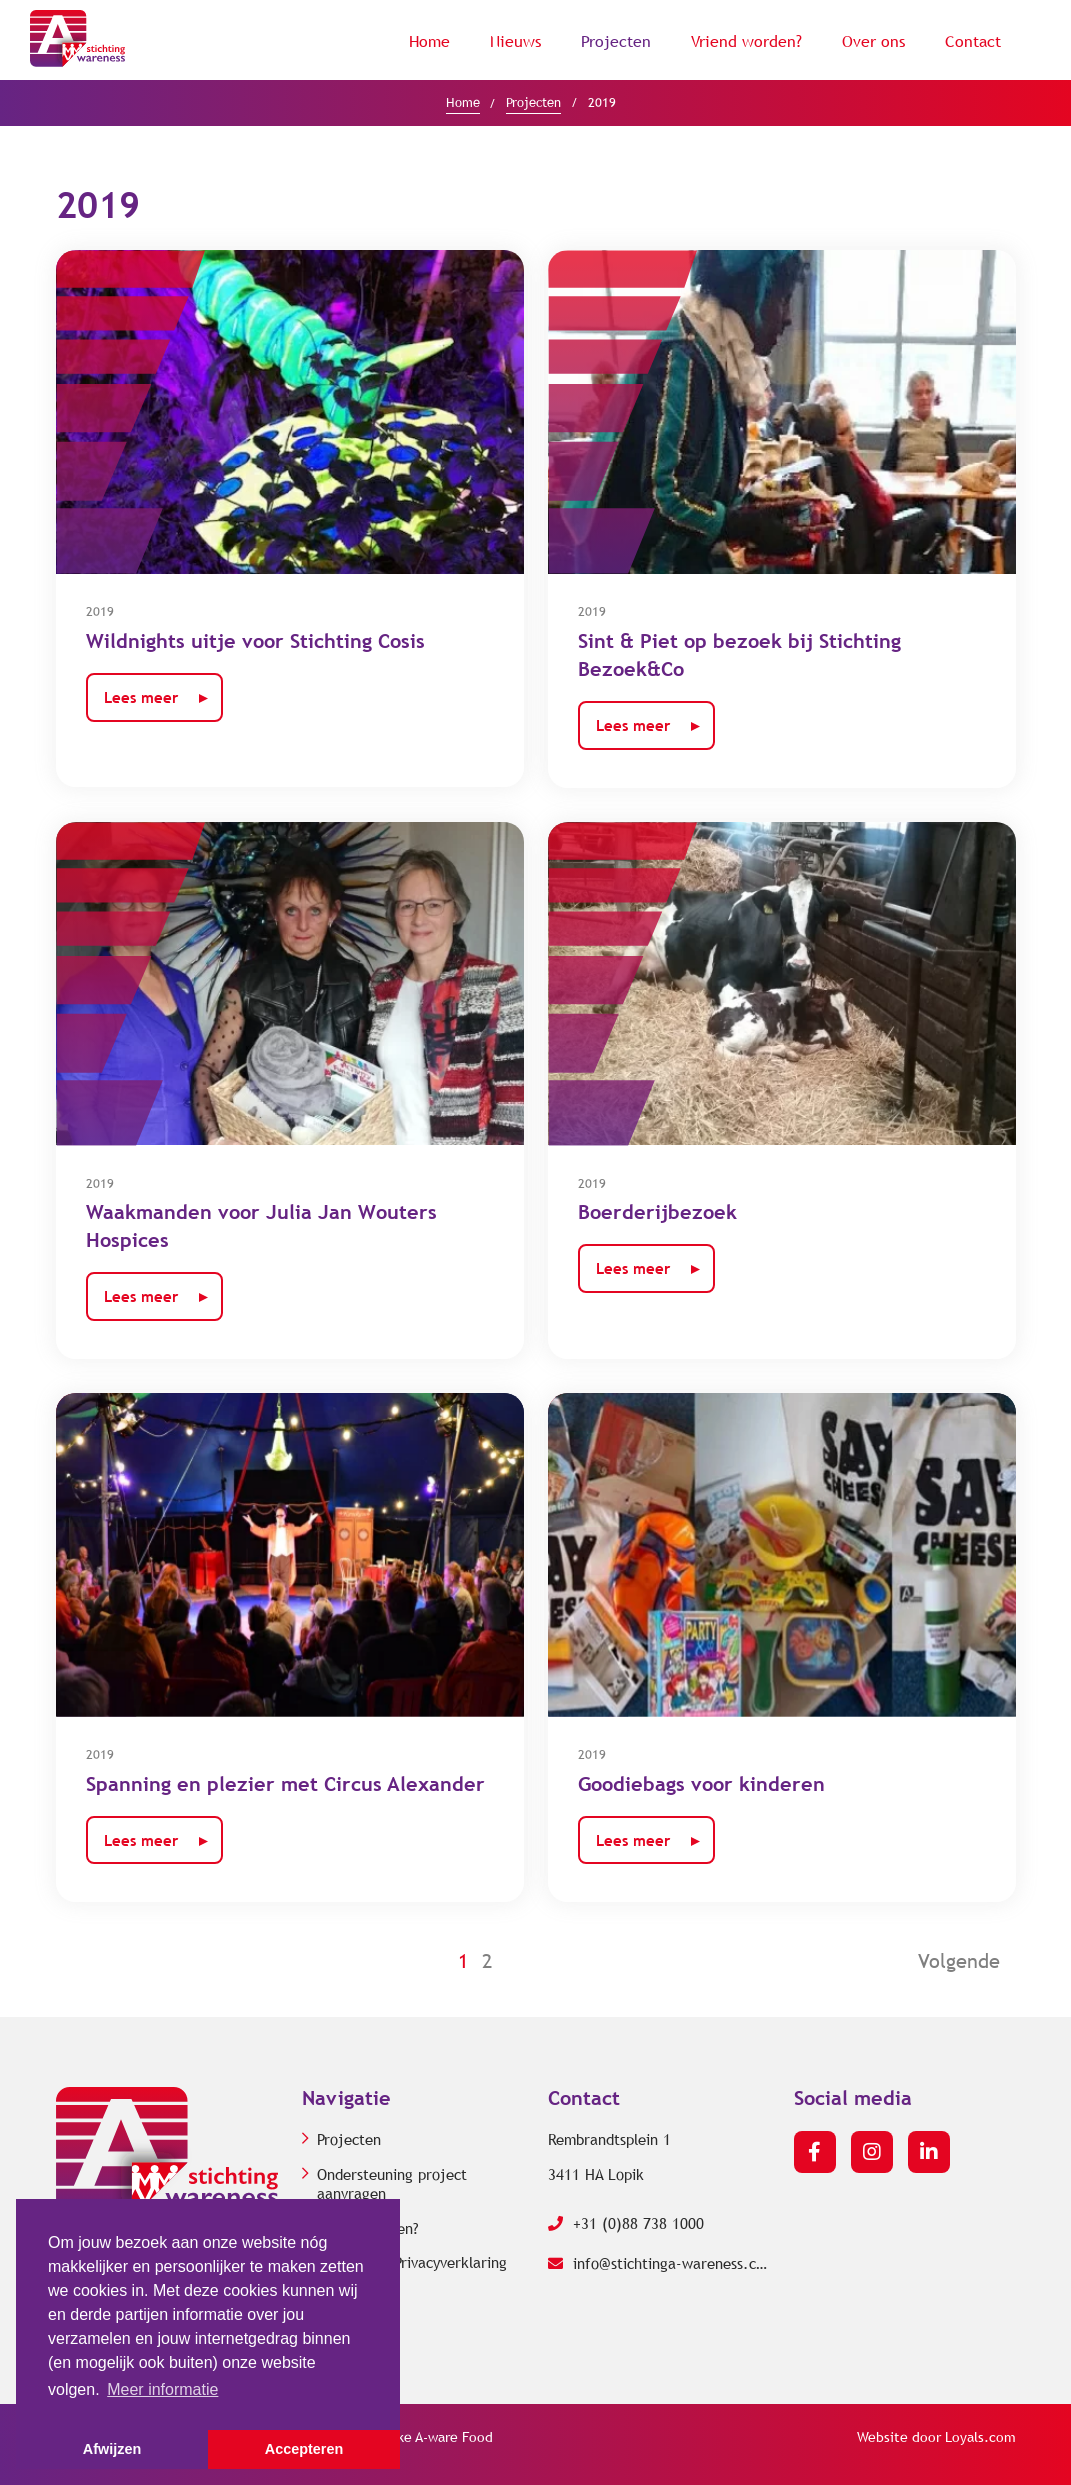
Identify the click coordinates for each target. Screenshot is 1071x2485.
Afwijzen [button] (112, 2449)
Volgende (959, 1961)
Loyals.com (980, 2437)
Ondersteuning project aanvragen (392, 2185)
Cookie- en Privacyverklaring (412, 2263)
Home (429, 41)
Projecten (616, 41)
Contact (973, 41)
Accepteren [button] (304, 2449)
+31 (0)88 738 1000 (626, 2224)
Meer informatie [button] (162, 2389)
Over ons (873, 41)
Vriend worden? (746, 41)
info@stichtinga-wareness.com (659, 2264)
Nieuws (515, 41)
